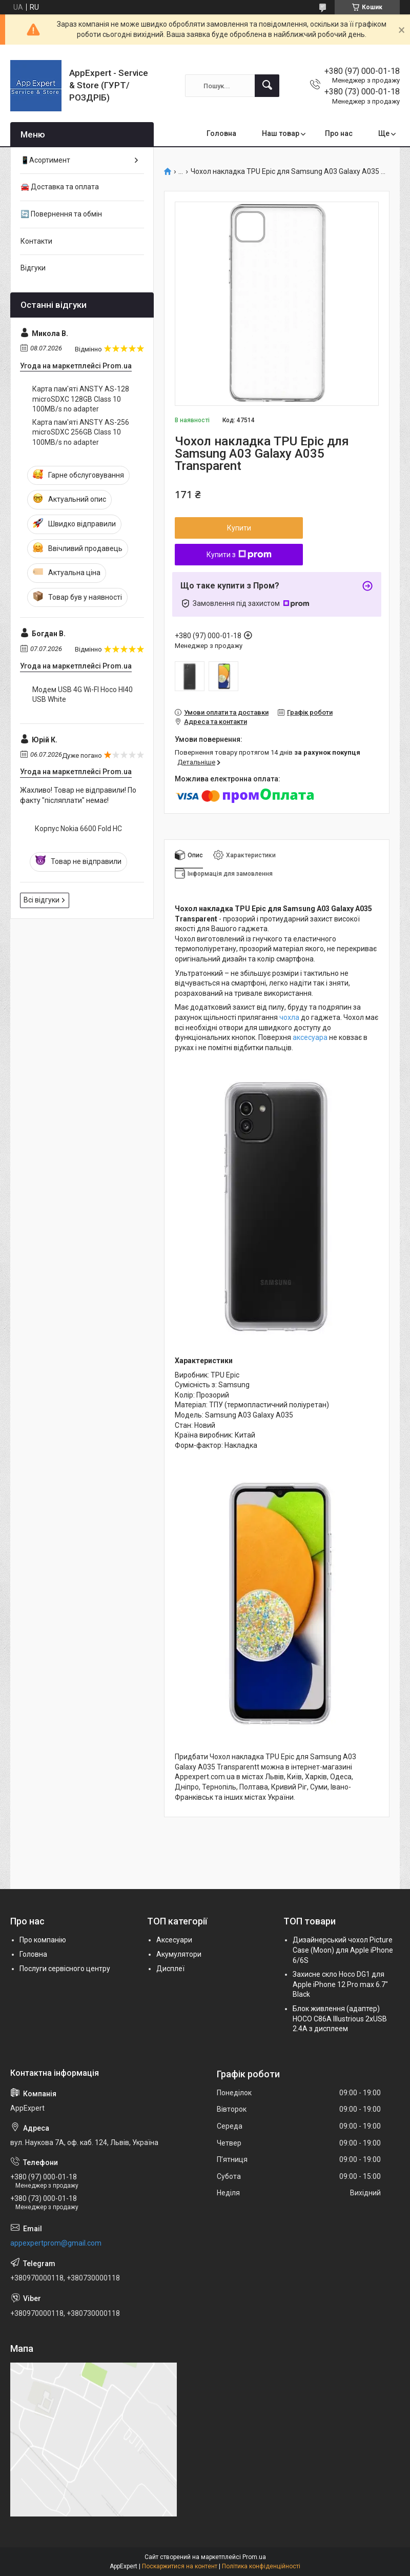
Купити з (239, 554)
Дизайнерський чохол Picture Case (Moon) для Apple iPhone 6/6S (343, 1950)
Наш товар (280, 133)
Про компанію (42, 1940)
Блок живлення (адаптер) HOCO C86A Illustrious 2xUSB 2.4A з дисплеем (340, 2018)
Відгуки (33, 268)
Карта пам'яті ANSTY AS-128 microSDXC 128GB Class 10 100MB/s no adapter (80, 399)
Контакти (36, 241)
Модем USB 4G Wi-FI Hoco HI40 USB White (82, 694)
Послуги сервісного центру (64, 1968)
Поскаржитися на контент (179, 2566)
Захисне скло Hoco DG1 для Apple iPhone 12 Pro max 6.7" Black (340, 1984)
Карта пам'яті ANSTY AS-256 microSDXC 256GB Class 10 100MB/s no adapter (80, 432)
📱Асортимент (45, 160)
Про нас (339, 133)
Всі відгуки (41, 900)
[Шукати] (267, 85)
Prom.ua (254, 2557)
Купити (239, 528)
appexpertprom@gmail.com (55, 2243)
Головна (221, 133)
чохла (289, 1017)
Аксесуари (174, 1940)
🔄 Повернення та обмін (61, 214)
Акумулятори (178, 1954)
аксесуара (310, 1037)
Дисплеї (170, 1968)
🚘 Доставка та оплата (59, 187)
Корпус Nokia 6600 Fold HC (78, 828)
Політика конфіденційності (261, 2566)
